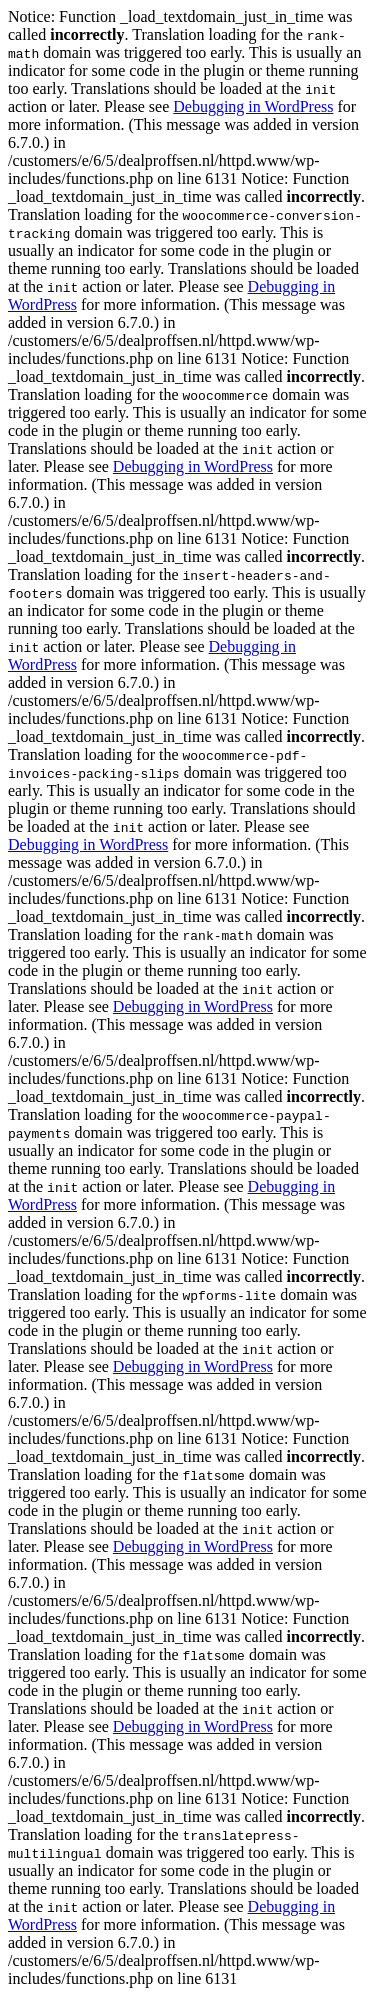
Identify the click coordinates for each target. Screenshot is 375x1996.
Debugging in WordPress (253, 106)
